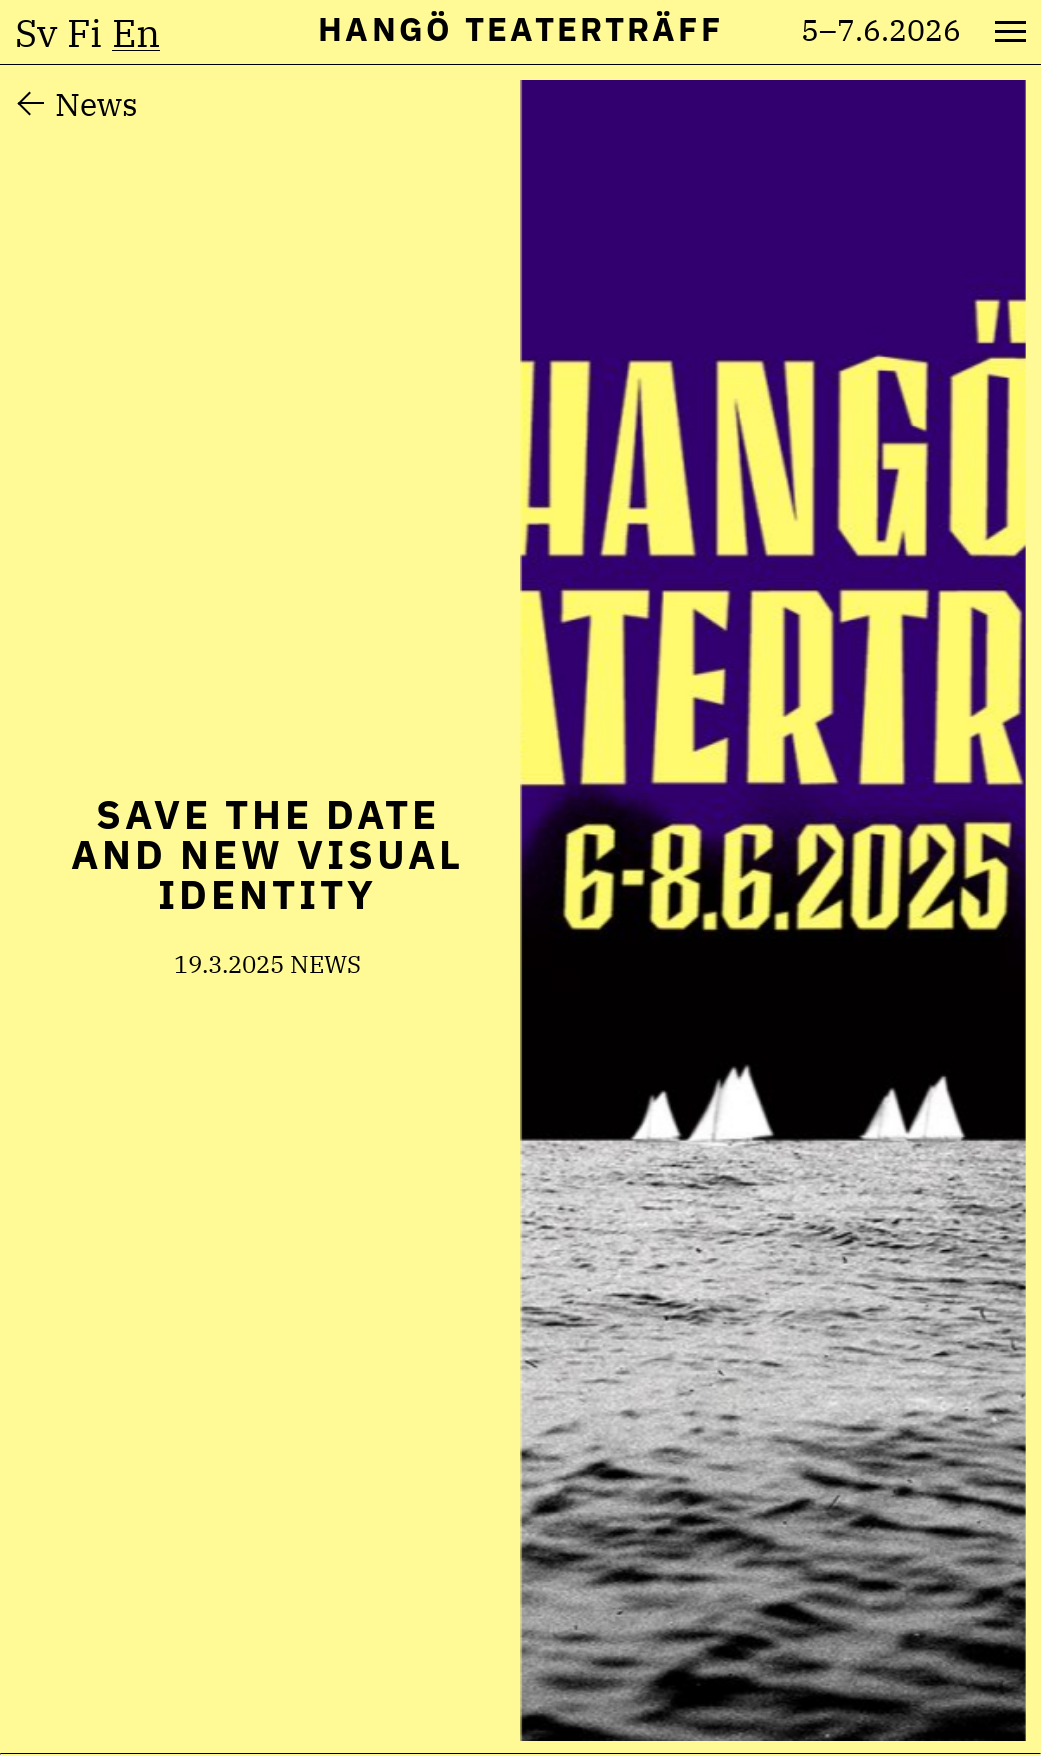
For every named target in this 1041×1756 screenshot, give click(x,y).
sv (36, 33)
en (136, 33)
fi (84, 33)
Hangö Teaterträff (520, 28)
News (96, 104)
